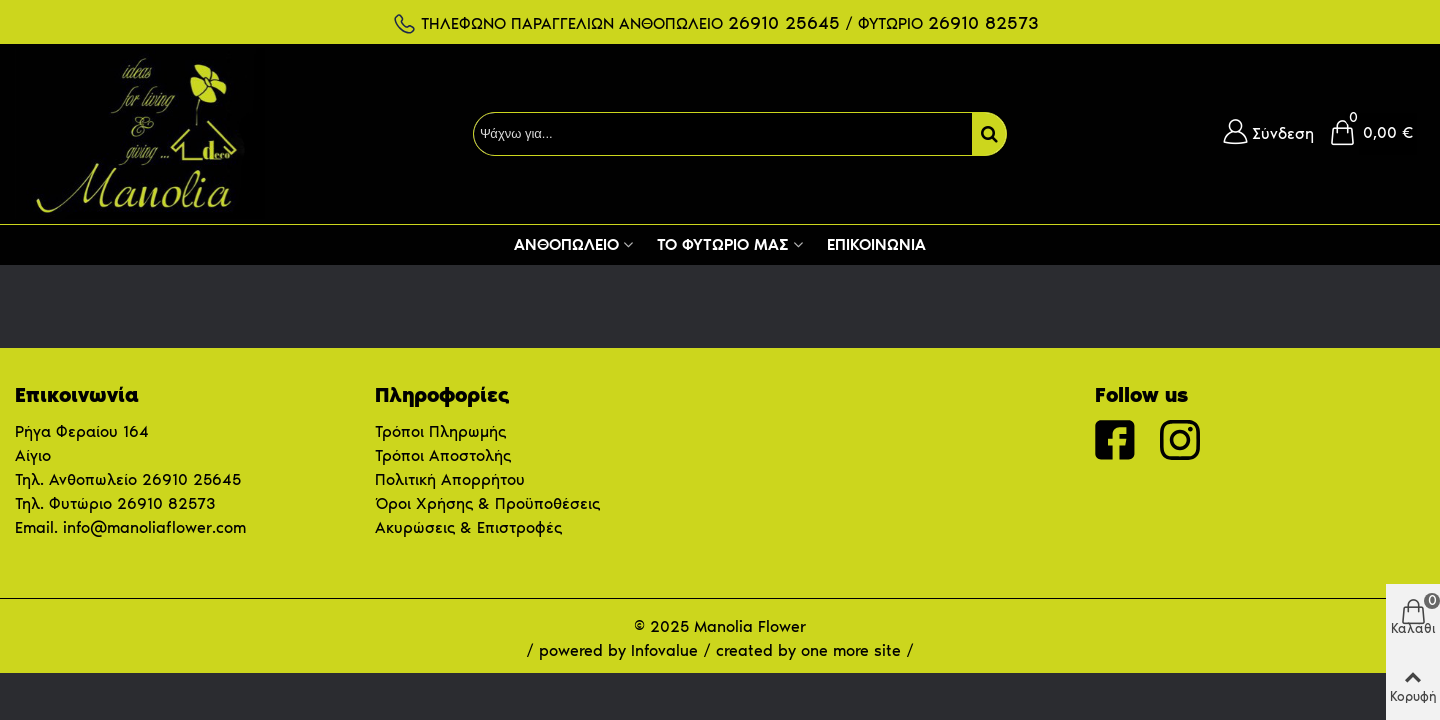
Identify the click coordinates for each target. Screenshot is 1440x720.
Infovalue (667, 650)
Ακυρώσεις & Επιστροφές (468, 527)
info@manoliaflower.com (154, 527)
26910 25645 (191, 479)
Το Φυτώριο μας (723, 244)
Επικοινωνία (876, 244)
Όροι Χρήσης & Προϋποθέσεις (487, 503)
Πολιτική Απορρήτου (450, 479)
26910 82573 (166, 503)
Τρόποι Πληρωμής (440, 431)
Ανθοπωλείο (566, 244)
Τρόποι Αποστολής (443, 455)
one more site (851, 650)
